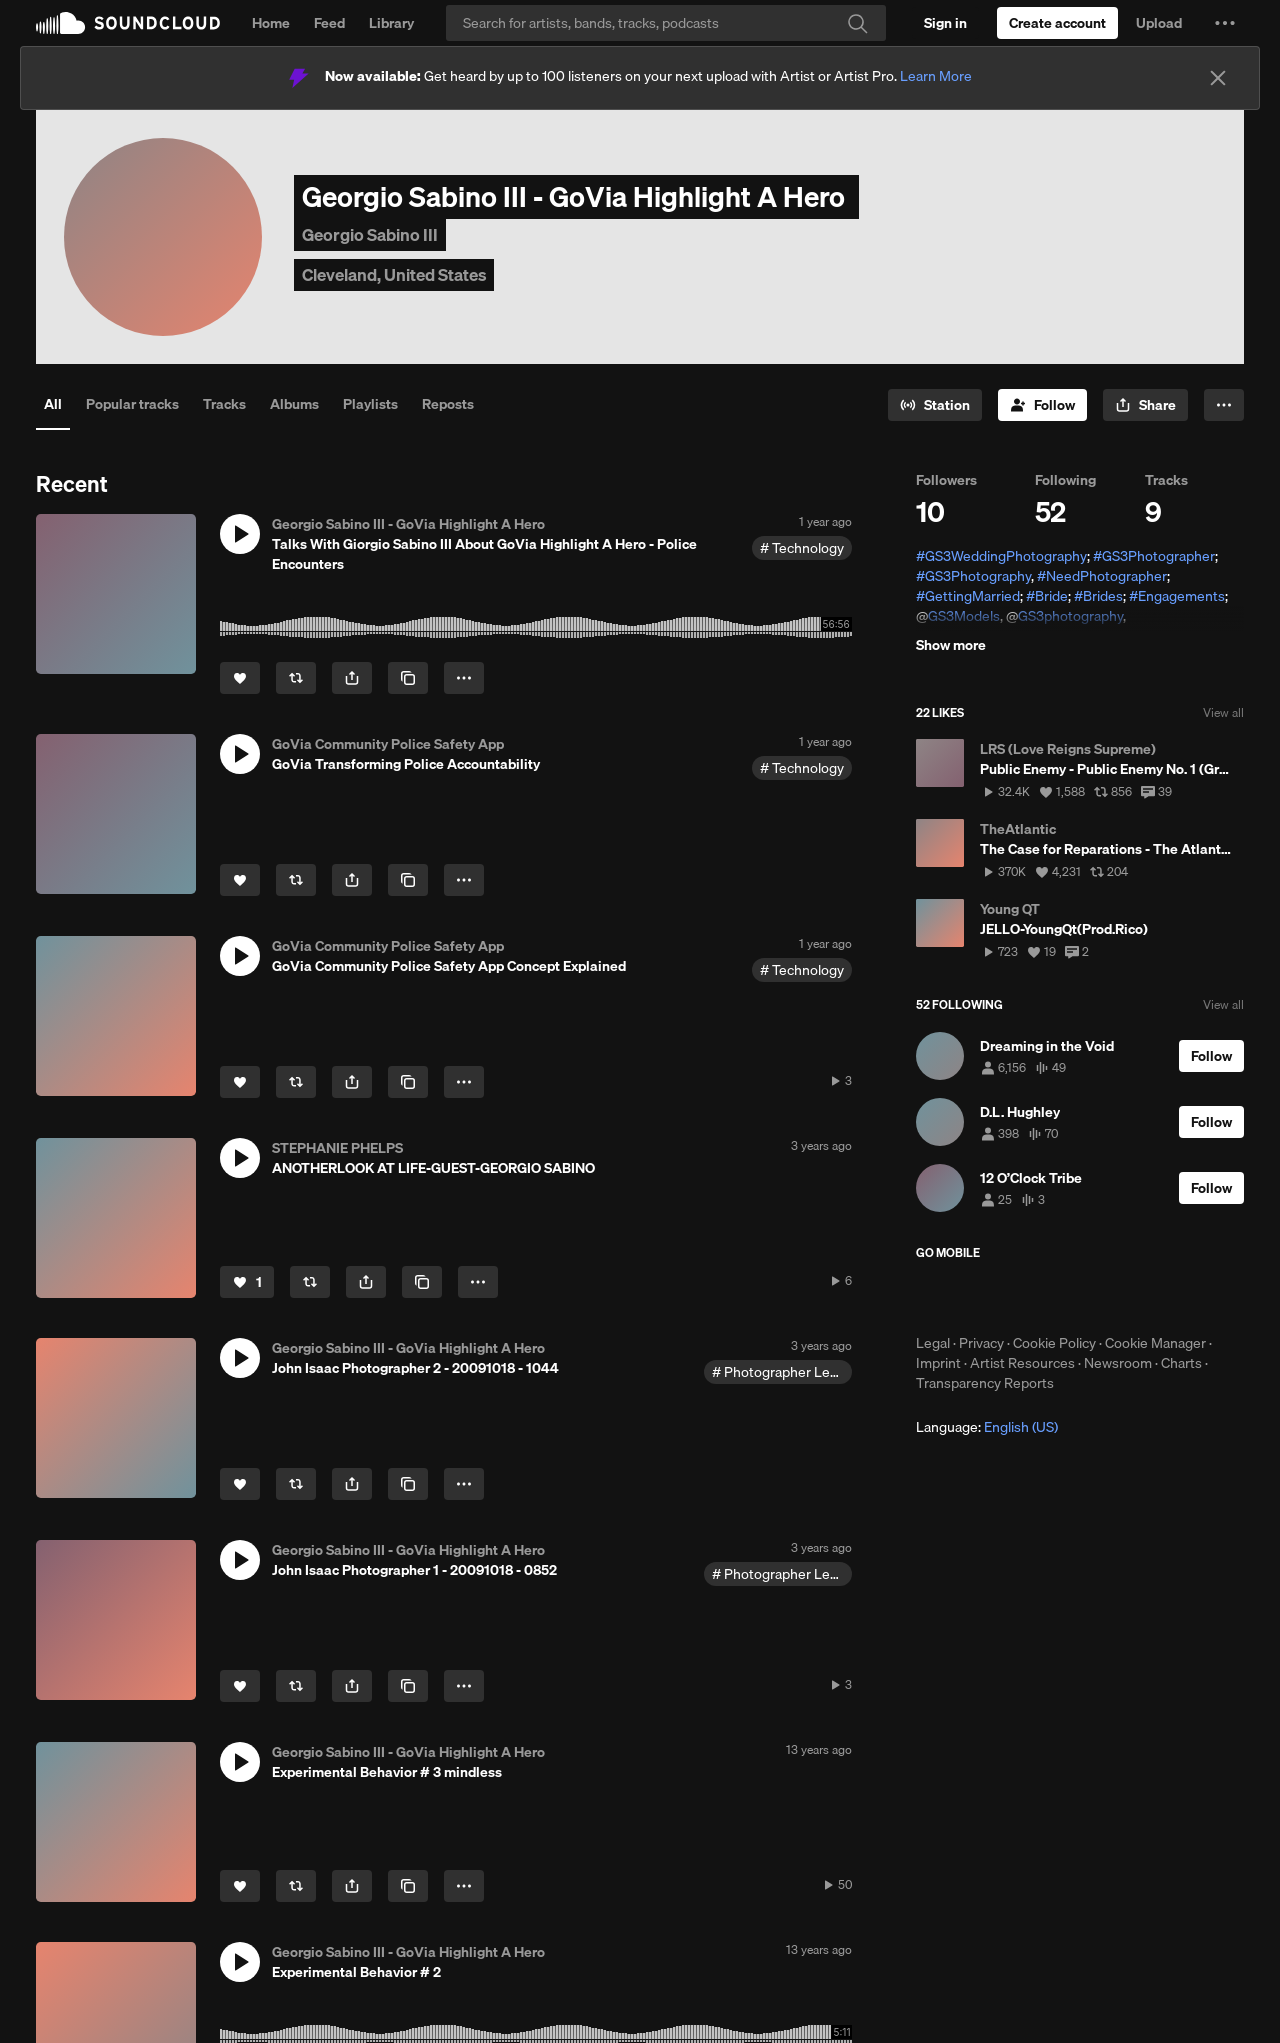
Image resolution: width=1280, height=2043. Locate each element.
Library (391, 23)
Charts (1181, 1363)
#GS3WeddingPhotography (1001, 556)
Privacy (981, 1343)
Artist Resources (1022, 1363)
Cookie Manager (1155, 1343)
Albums (294, 404)
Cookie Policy (1054, 1343)
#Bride (1047, 596)
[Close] (1218, 78)
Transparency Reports (985, 1383)
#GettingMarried (968, 596)
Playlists (370, 404)
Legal (933, 1343)
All (53, 404)
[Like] (240, 678)
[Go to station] (935, 405)
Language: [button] (987, 1427)
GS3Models (964, 616)
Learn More (936, 76)
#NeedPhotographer (1102, 576)
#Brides (1098, 596)
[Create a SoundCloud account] (1057, 23)
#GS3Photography (973, 576)
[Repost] (296, 678)
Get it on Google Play (1111, 1297)
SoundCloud (128, 23)
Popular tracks (132, 404)
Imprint (938, 1363)
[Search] (666, 23)
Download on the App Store (976, 1297)
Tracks (224, 404)
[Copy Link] (408, 678)
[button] (1225, 23)
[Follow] (1042, 405)
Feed (329, 23)
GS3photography (1070, 616)
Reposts (448, 404)
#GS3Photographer (1154, 556)
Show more (951, 645)
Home (271, 23)
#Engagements (1177, 596)
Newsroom (1118, 1363)
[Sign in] (945, 23)
